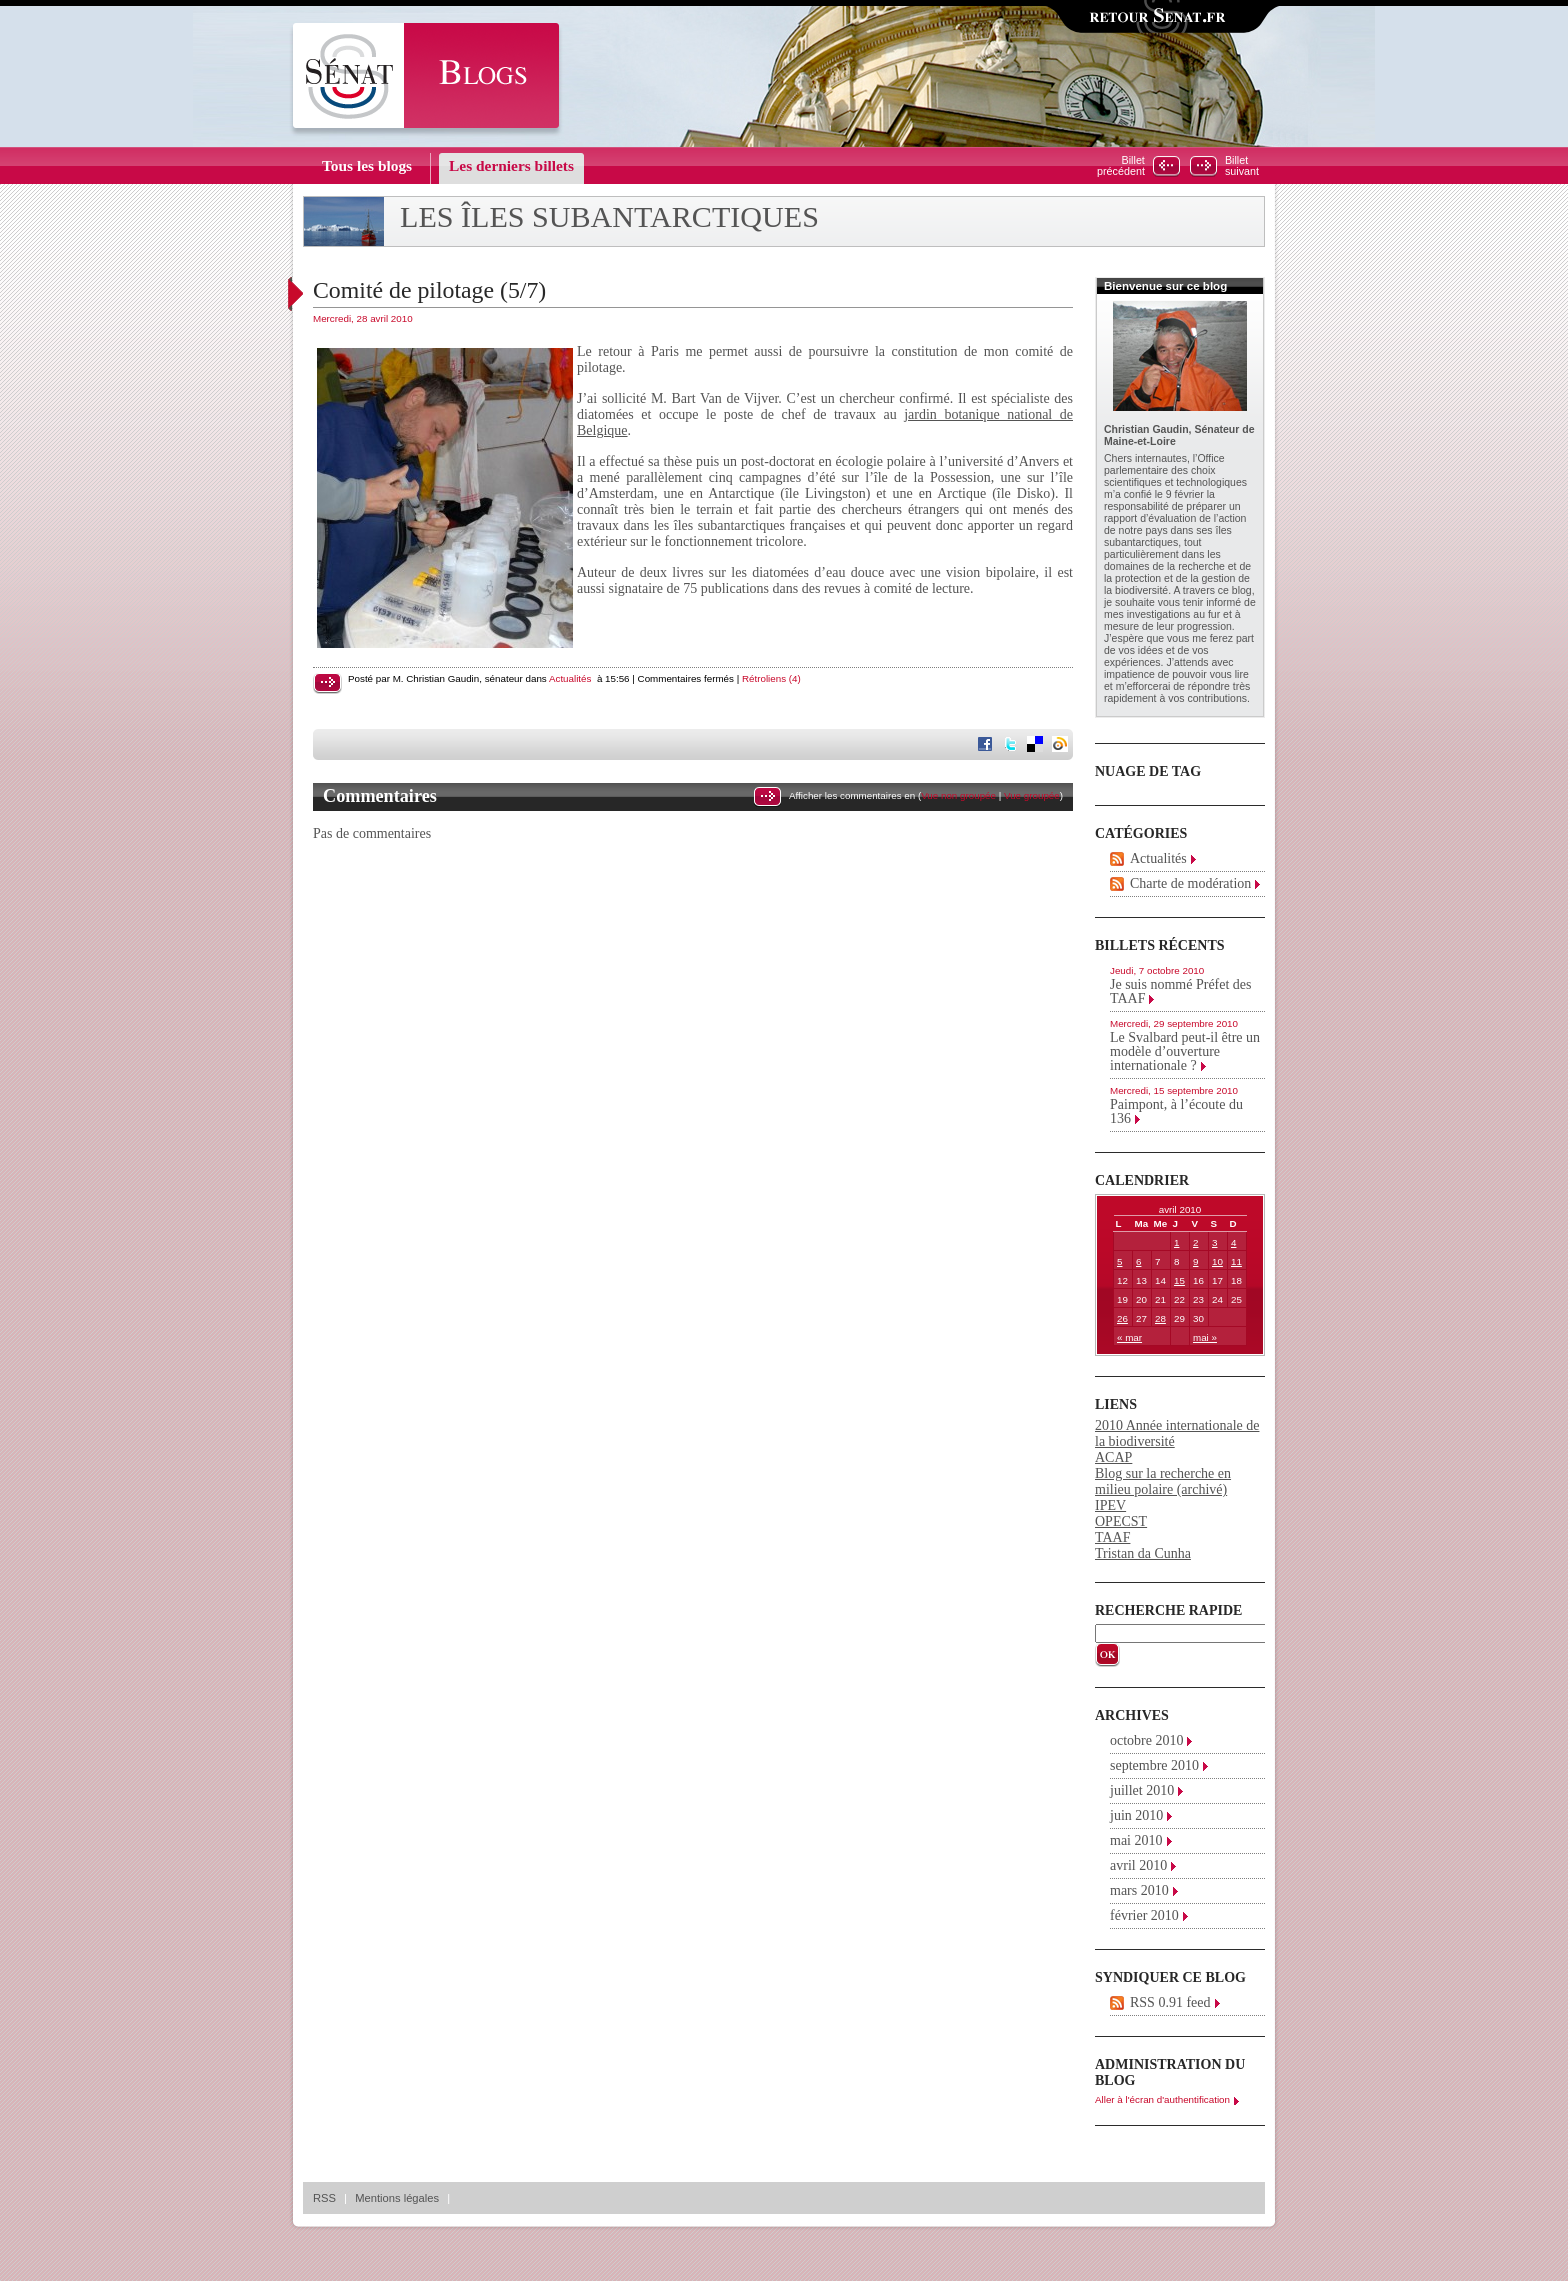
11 (1236, 1261)
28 (1160, 1318)
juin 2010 (1136, 1815)
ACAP (1113, 1457)
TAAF (1112, 1537)
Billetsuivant (1242, 166)
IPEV (1110, 1505)
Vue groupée (1032, 795)
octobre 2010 (1146, 1740)
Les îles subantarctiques (609, 217)
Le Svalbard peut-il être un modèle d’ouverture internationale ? (1185, 1051)
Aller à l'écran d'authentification (1162, 2099)
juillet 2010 (1142, 1790)
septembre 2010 (1154, 1765)
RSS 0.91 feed (1170, 2002)
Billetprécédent (1121, 166)
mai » (1205, 1337)
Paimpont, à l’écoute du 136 (1176, 1111)
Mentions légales (397, 2198)
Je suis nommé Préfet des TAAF (1181, 991)
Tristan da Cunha (1143, 1553)
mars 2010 (1139, 1890)
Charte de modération (1190, 883)
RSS (324, 2198)
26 (1122, 1318)
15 (1179, 1280)
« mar (1129, 1337)
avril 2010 (1138, 1865)
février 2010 (1144, 1915)
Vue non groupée (958, 795)
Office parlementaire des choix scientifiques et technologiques (1175, 470)
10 (1217, 1261)
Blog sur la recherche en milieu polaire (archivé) (1163, 1481)
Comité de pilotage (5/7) (429, 290)
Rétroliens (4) (771, 678)
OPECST (1121, 1521)
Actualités (570, 678)
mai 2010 (1136, 1840)
